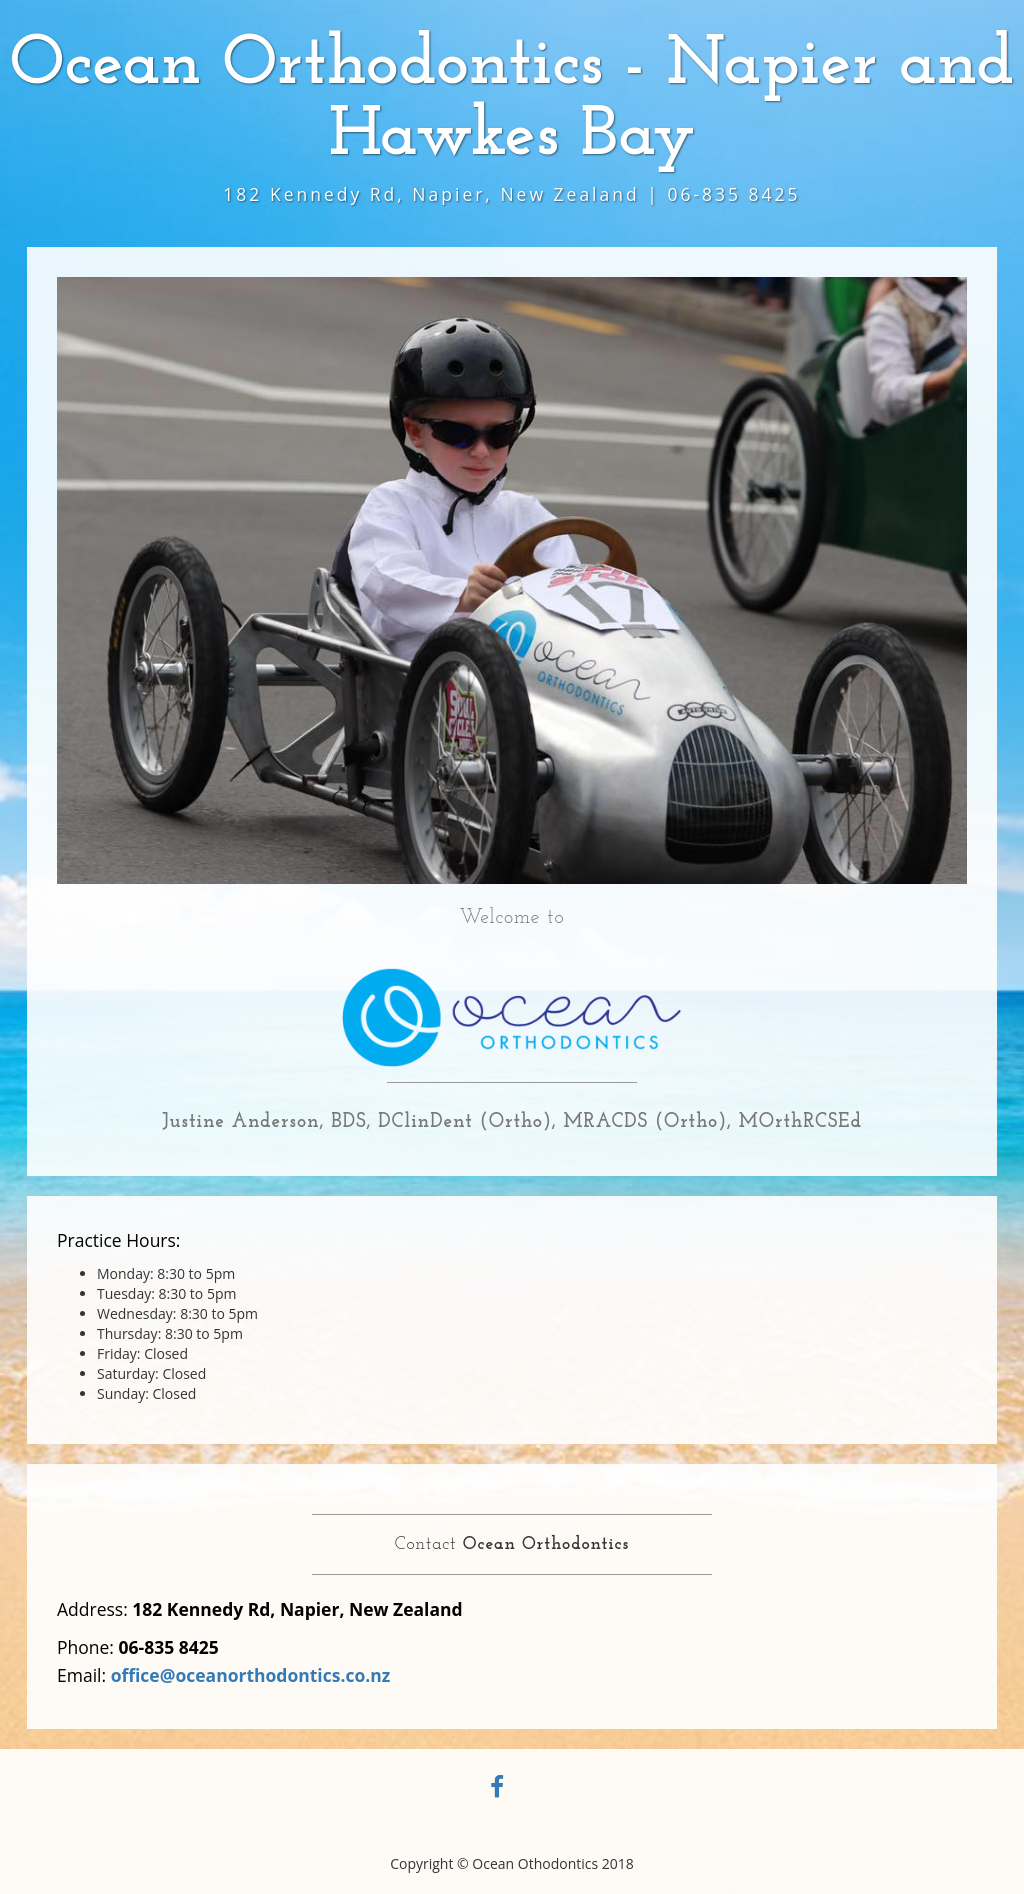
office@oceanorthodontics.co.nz (251, 1675)
